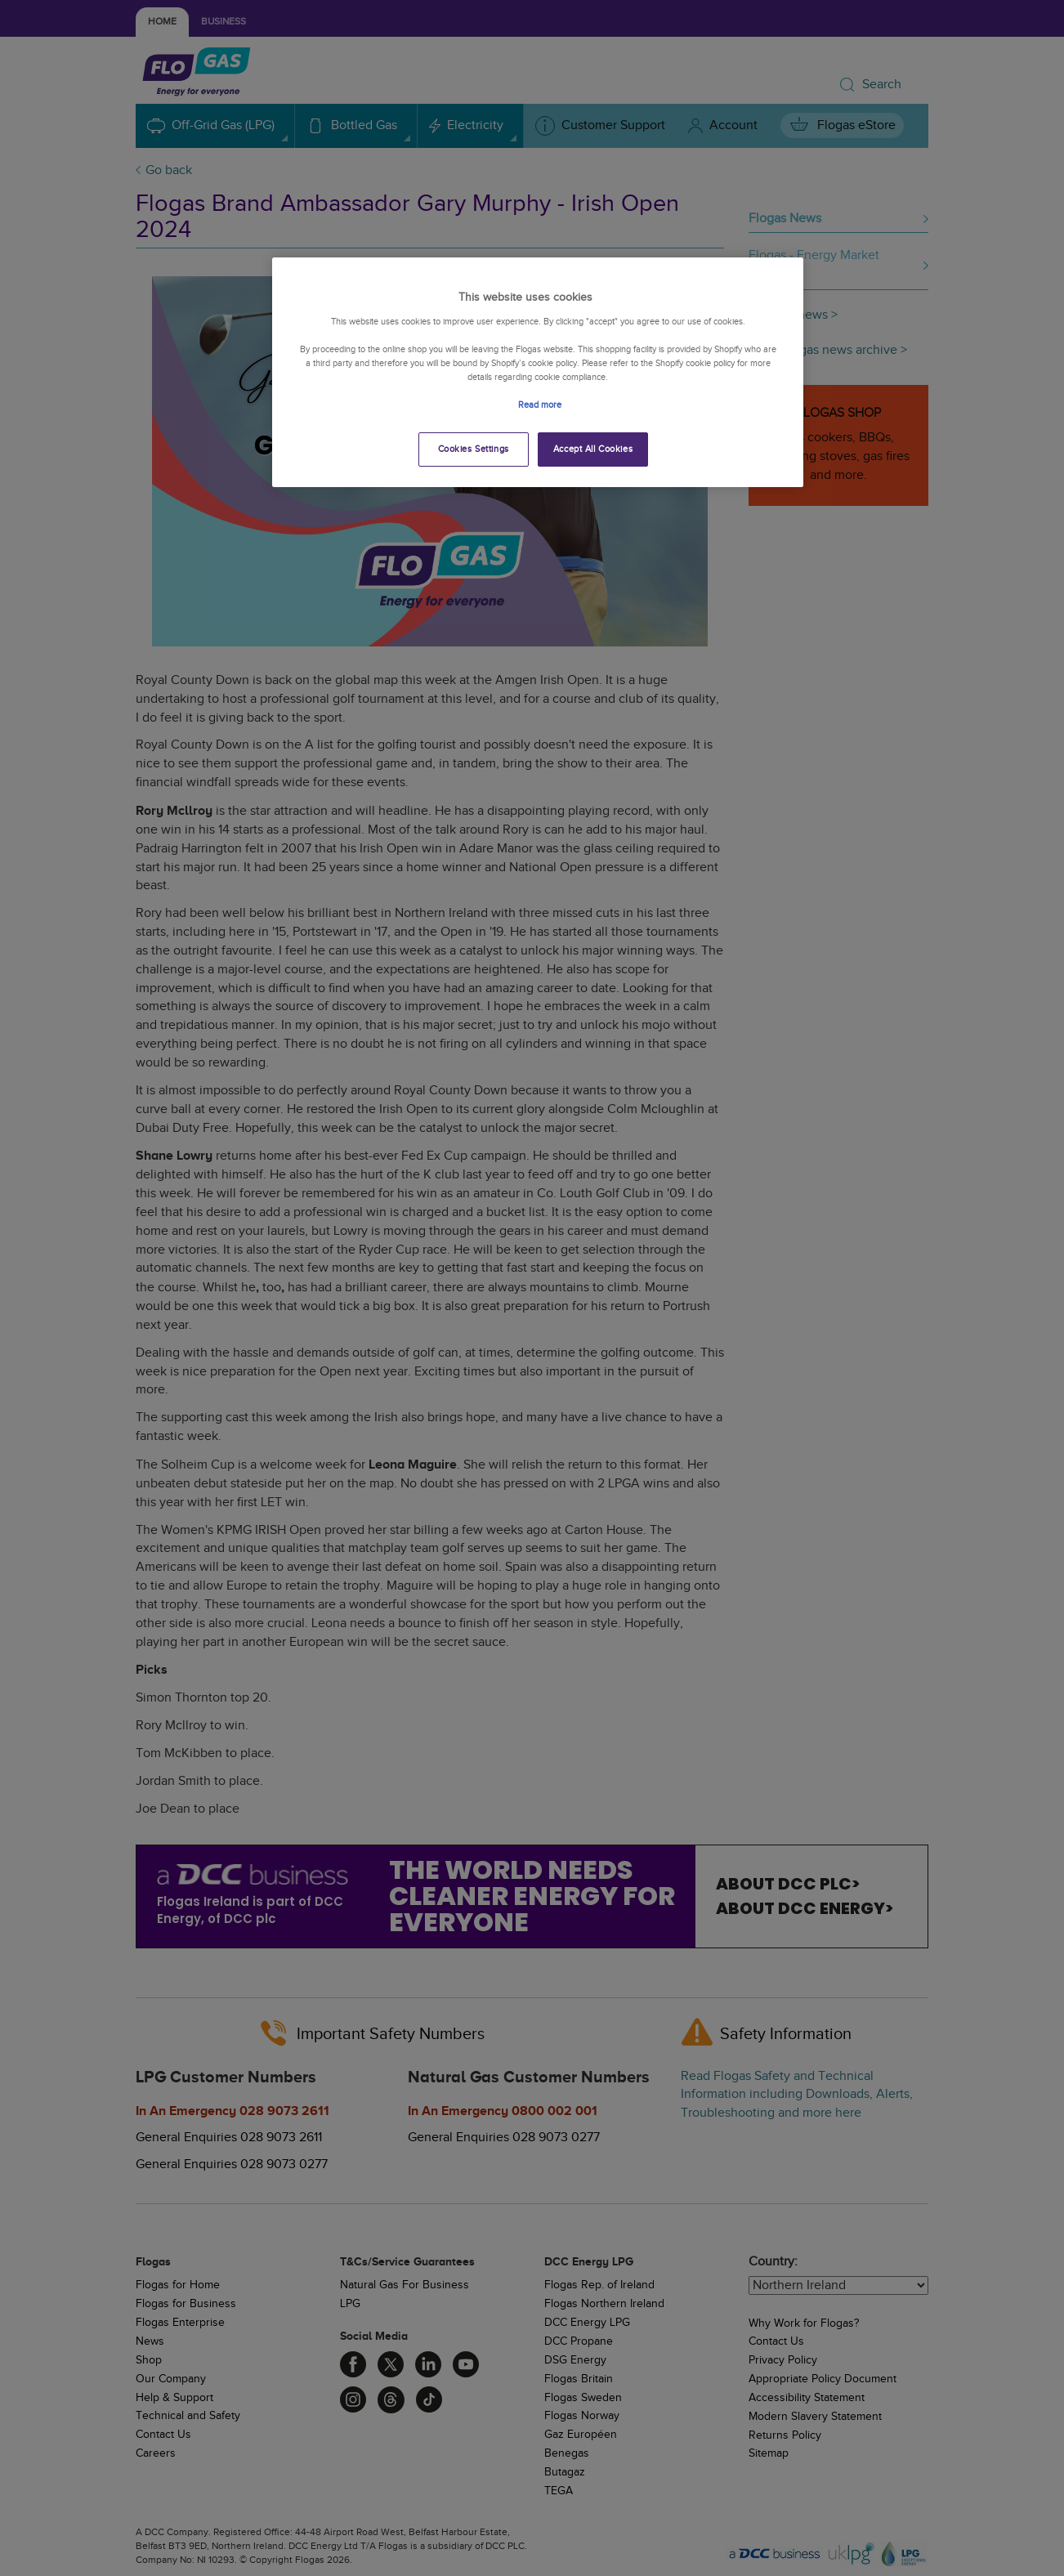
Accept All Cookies (593, 449)
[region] (537, 372)
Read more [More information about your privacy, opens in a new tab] (539, 405)
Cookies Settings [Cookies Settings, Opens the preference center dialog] (473, 449)
